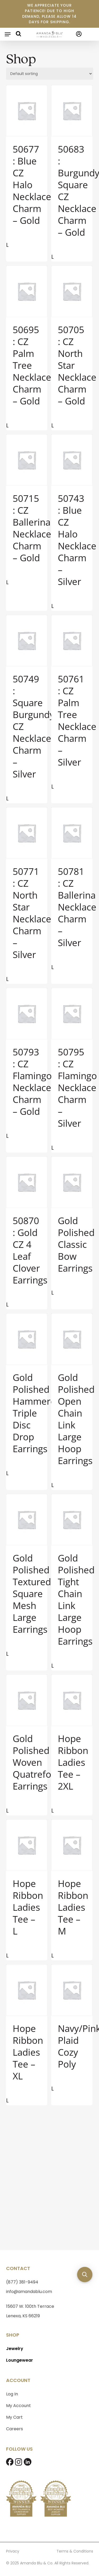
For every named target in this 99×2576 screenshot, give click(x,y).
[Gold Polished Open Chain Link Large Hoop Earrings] (71, 1339)
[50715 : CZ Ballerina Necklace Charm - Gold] (26, 460)
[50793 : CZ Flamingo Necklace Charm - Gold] (26, 1013)
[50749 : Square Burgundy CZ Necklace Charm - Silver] (26, 640)
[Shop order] (49, 74)
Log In (12, 2392)
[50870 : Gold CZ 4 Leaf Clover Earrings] (26, 1182)
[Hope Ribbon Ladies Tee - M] (71, 1845)
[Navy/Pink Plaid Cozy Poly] (71, 1990)
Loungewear (19, 2358)
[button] (8, 34)
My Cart (14, 2415)
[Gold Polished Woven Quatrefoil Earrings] (26, 1700)
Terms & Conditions (74, 2549)
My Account (18, 2403)
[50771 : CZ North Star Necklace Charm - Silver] (26, 833)
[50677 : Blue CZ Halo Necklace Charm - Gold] (26, 110)
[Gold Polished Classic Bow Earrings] (71, 1182)
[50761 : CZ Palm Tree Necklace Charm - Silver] (71, 640)
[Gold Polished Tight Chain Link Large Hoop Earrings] (71, 1519)
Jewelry (14, 2346)
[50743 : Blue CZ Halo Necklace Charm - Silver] (71, 460)
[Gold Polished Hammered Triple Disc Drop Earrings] (26, 1339)
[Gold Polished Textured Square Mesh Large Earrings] (26, 1519)
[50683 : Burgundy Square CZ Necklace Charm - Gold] (71, 110)
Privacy (12, 2549)
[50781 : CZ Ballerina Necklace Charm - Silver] (71, 833)
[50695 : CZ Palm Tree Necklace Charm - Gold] (26, 291)
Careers (14, 2427)
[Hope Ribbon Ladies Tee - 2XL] (71, 1700)
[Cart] (88, 34)
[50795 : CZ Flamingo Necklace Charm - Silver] (71, 1013)
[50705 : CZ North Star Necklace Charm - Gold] (71, 291)
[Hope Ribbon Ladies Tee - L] (26, 1845)
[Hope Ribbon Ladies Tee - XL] (26, 1990)
